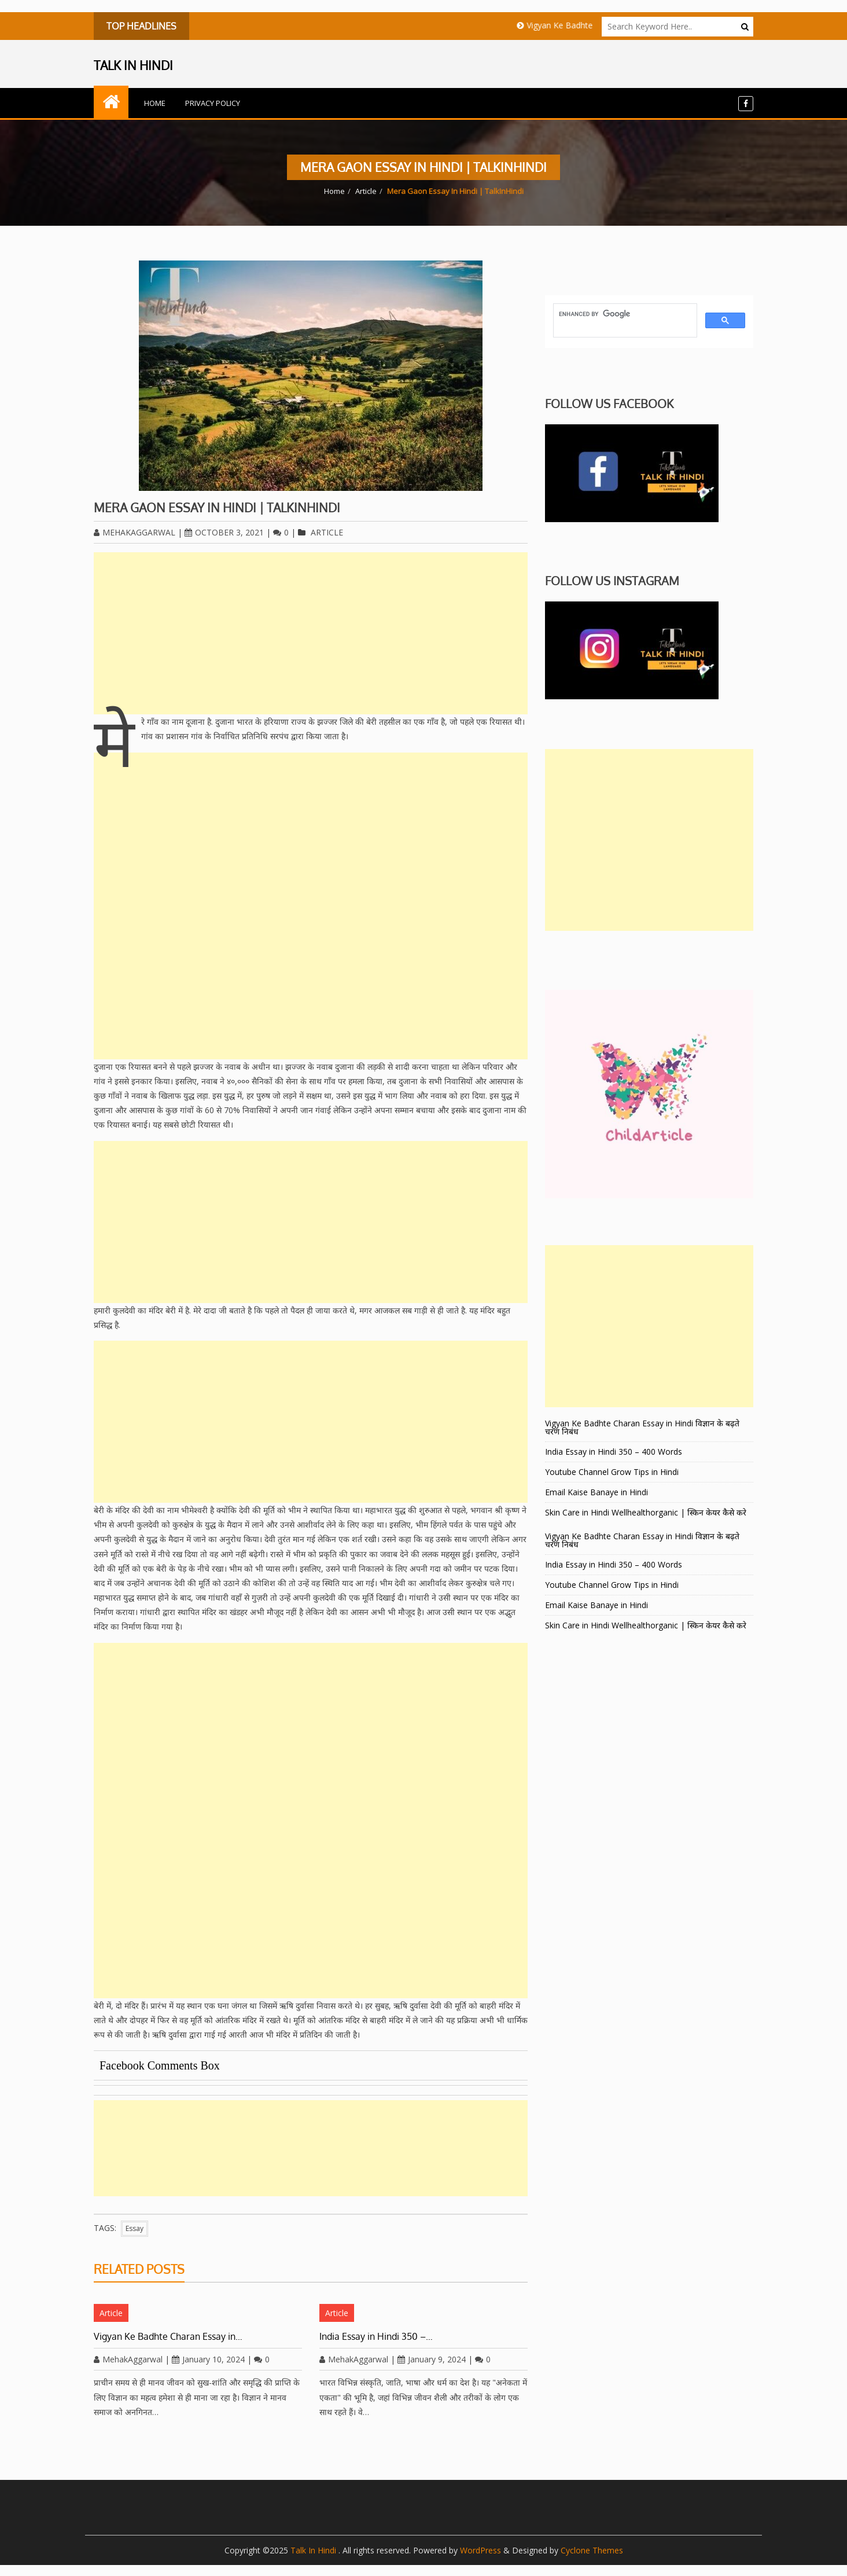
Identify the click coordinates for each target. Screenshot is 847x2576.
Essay (134, 2228)
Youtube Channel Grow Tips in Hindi (612, 1471)
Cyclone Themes (592, 2550)
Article (366, 191)
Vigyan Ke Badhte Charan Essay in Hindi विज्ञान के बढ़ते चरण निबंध (642, 1427)
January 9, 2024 (431, 2359)
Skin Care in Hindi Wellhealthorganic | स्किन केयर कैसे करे (645, 1512)
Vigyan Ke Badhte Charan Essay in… (168, 2336)
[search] (624, 314)
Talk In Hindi (314, 2550)
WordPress (480, 2550)
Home (154, 103)
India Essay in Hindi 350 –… (376, 2336)
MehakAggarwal (134, 532)
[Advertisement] (311, 633)
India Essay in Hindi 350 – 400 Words (613, 1451)
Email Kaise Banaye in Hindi (597, 1492)
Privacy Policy (212, 103)
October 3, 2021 (224, 532)
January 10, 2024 (208, 2359)
